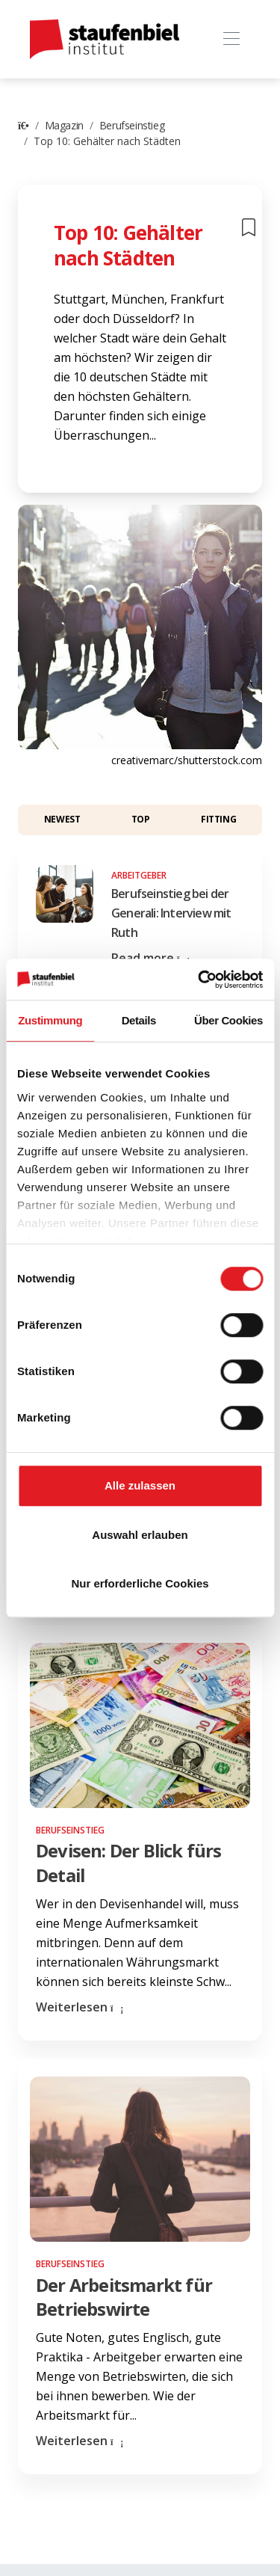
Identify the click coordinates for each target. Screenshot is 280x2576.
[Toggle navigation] (231, 39)
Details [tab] (139, 1020)
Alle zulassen (140, 1485)
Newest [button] (62, 819)
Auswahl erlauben (139, 1534)
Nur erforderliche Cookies (139, 1583)
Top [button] (140, 819)
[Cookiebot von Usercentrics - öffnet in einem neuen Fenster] (199, 979)
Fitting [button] (218, 819)
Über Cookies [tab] (228, 1020)
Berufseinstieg (131, 125)
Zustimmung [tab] (50, 1020)
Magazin (64, 125)
